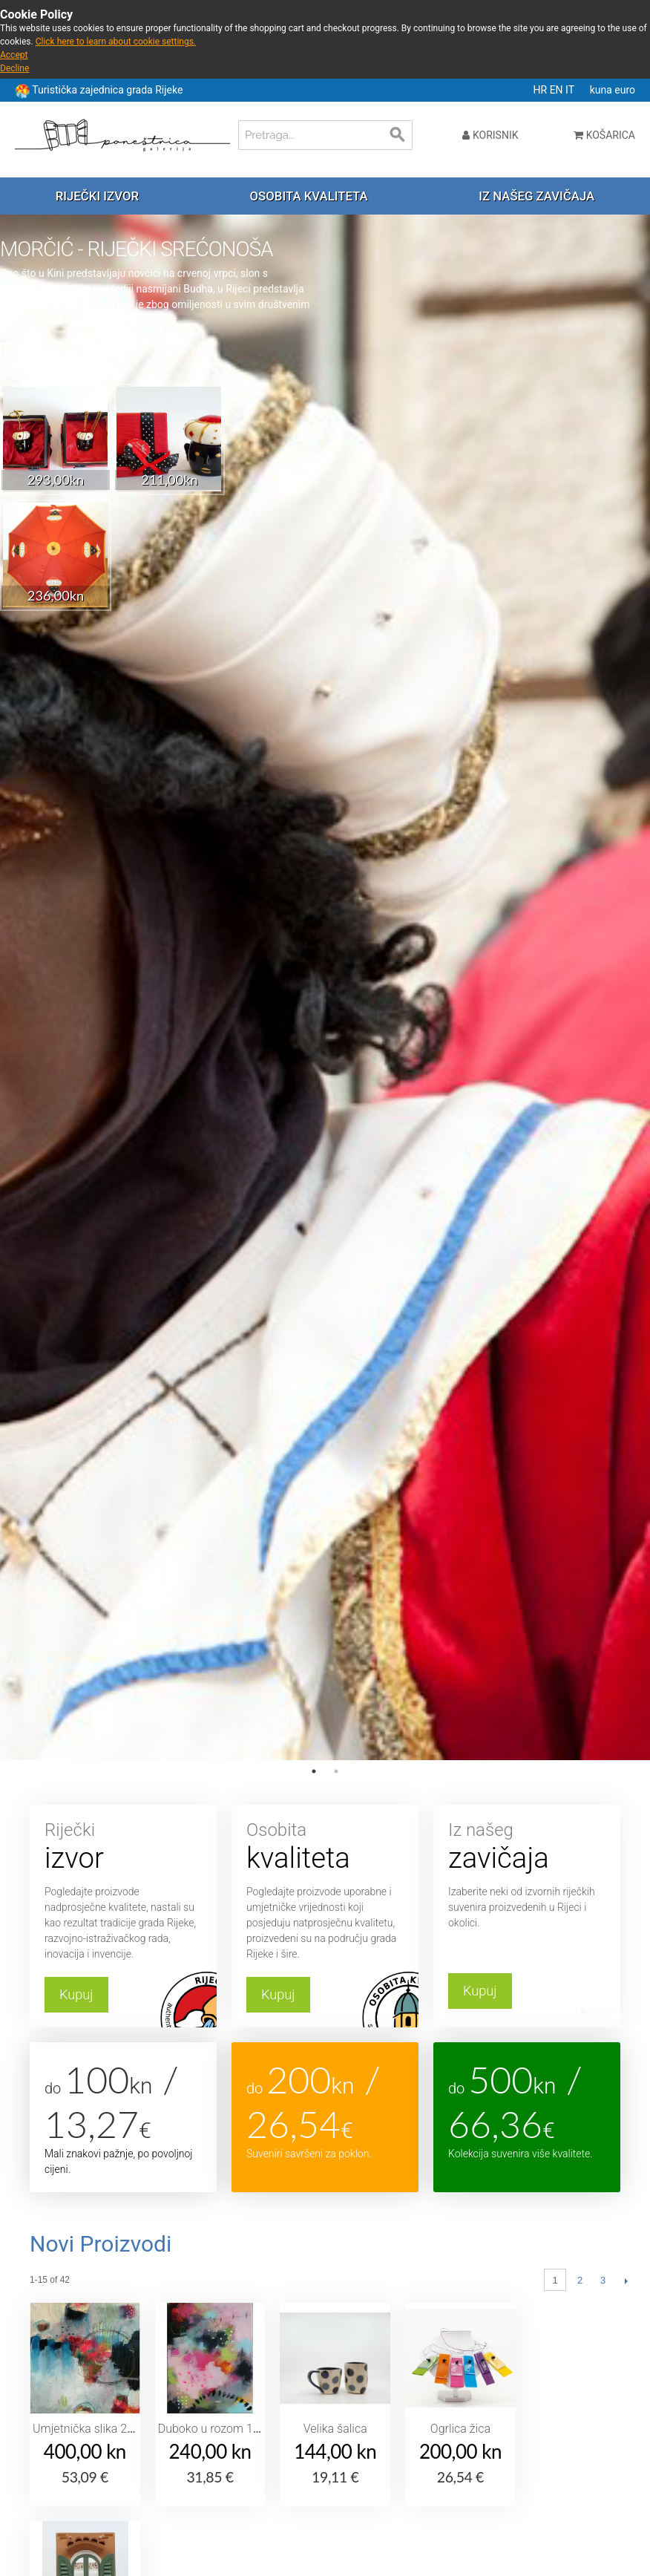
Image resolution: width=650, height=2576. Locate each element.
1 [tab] (313, 1771)
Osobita (325, 1847)
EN (557, 90)
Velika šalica (335, 2429)
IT (571, 90)
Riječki (123, 1847)
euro (624, 90)
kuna (602, 90)
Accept (13, 55)
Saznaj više (42, 356)
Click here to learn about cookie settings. (116, 41)
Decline (14, 68)
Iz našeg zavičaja (536, 196)
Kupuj (76, 1994)
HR (542, 90)
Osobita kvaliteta (309, 196)
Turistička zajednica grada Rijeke (107, 90)
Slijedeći (626, 2280)
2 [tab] (336, 1771)
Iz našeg (526, 1847)
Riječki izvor (97, 196)
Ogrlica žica (460, 2429)
